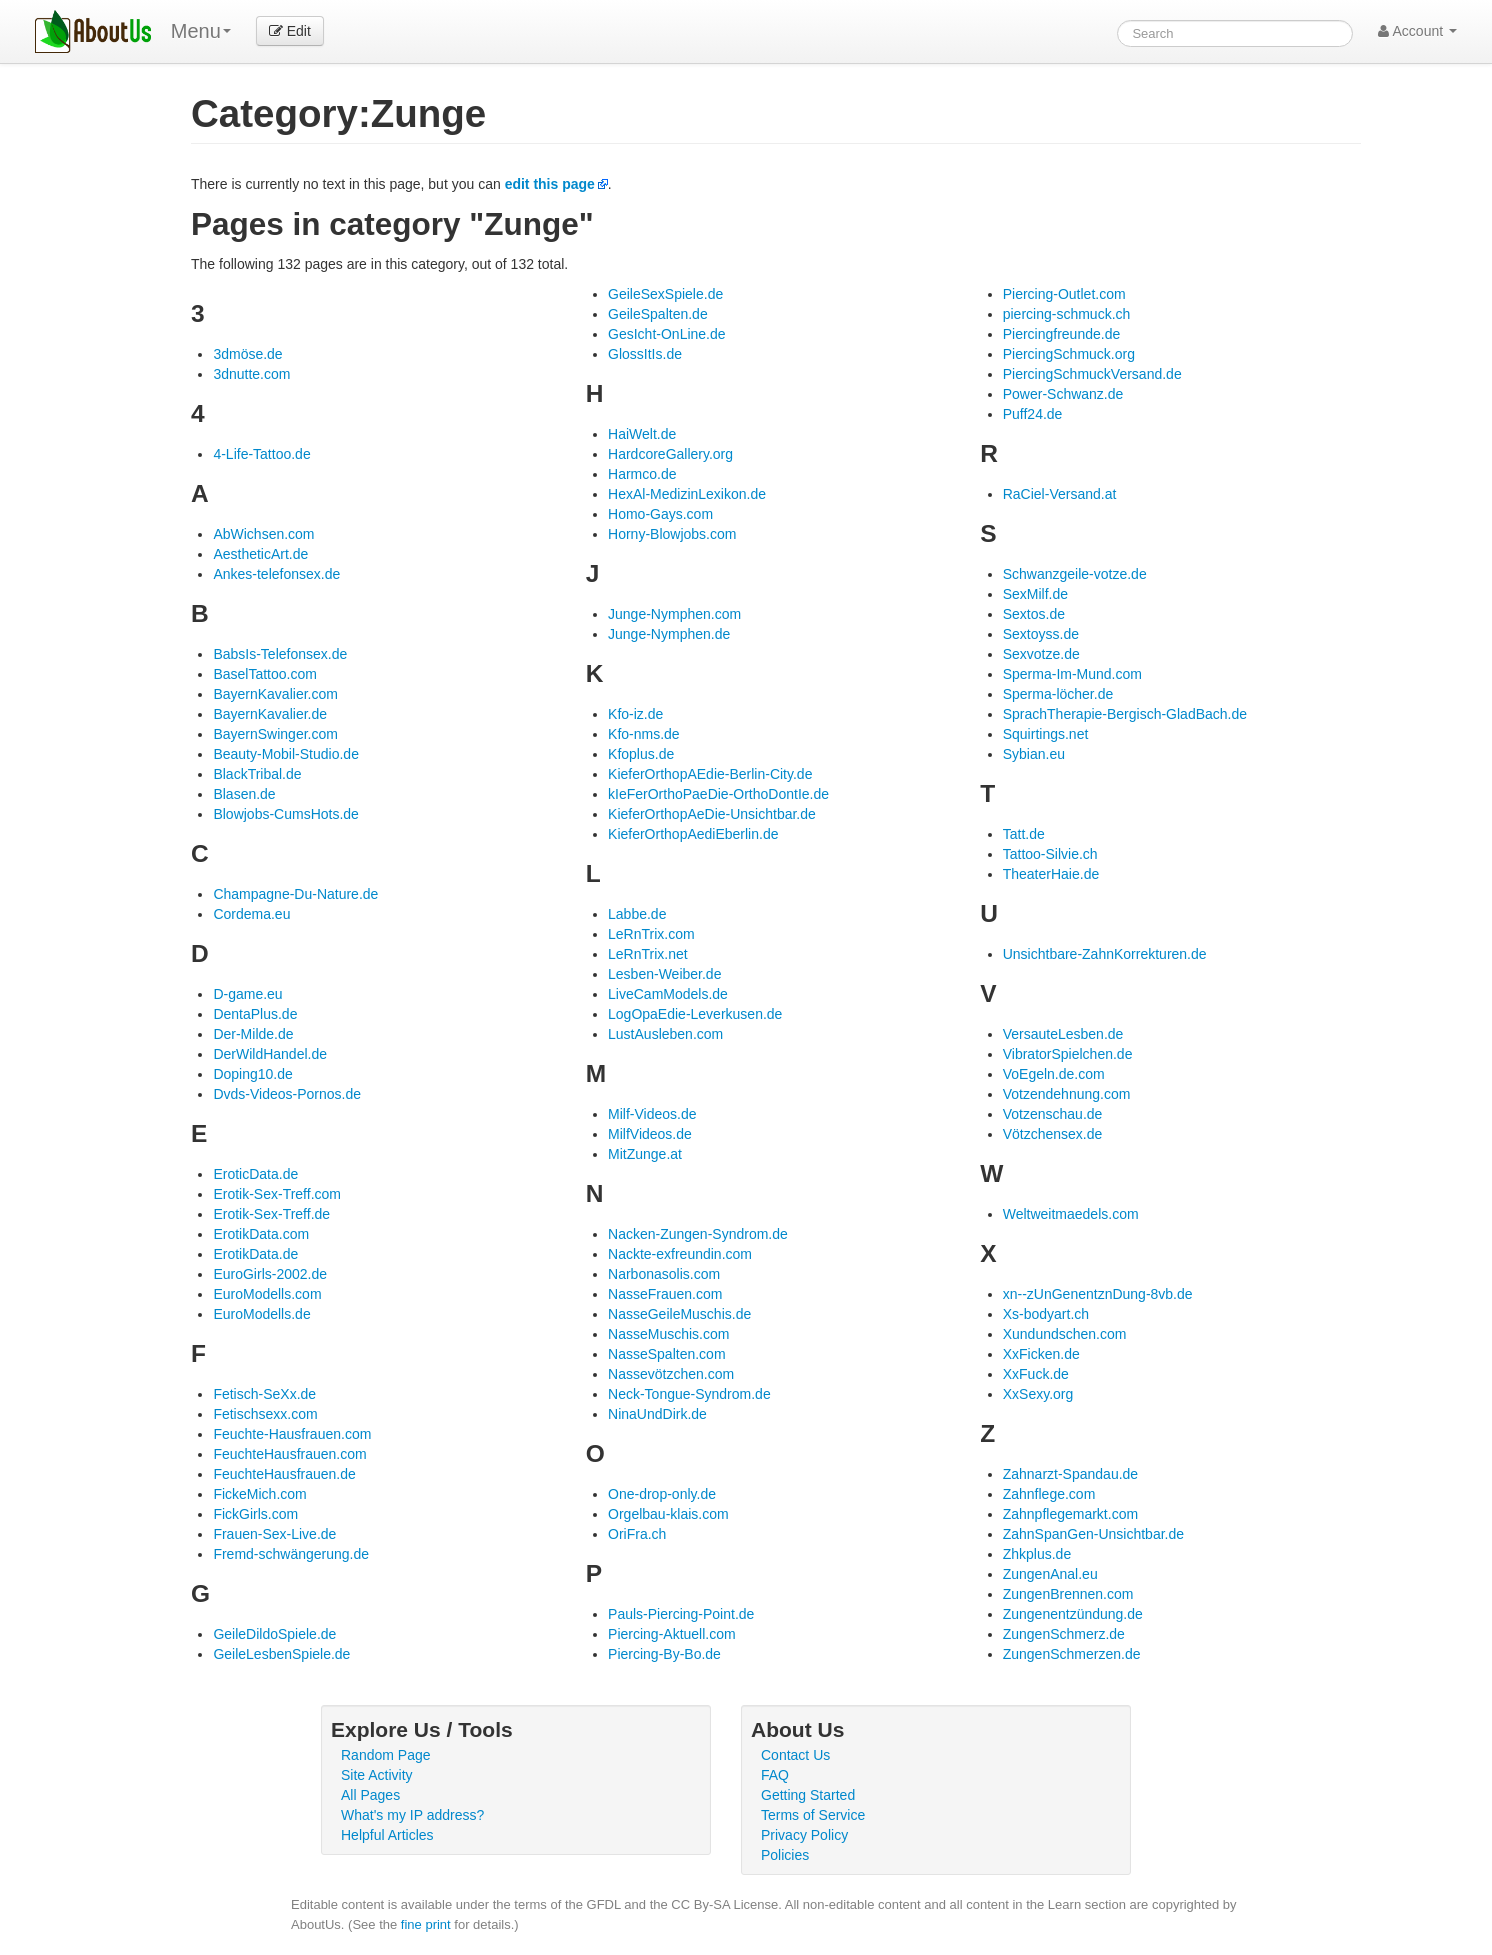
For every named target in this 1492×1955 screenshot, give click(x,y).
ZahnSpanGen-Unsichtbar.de (1093, 1534)
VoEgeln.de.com (1054, 1074)
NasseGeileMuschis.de (679, 1314)
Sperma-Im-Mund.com (1072, 674)
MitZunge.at (645, 1154)
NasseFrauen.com (665, 1294)
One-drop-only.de (662, 1494)
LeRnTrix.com (651, 934)
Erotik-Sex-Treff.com (277, 1194)
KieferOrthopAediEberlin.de (693, 834)
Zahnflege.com (1049, 1494)
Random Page (386, 1755)
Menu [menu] (201, 31)
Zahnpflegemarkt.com (1070, 1514)
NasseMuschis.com (668, 1334)
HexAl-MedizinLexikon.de (687, 494)
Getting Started (808, 1795)
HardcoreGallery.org (670, 454)
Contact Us (795, 1755)
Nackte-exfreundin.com (680, 1254)
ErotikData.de (255, 1254)
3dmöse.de (247, 354)
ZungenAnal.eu (1050, 1574)
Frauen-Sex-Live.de (274, 1534)
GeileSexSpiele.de (665, 294)
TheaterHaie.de (1051, 874)
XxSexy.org (1038, 1394)
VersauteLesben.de (1063, 1034)
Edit (290, 31)
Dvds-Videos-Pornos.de (287, 1094)
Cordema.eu (251, 914)
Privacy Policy (804, 1835)
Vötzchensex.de (1053, 1134)
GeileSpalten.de (658, 314)
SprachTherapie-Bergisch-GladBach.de (1125, 714)
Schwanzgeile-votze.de (1075, 574)
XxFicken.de (1041, 1354)
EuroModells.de (261, 1314)
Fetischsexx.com (265, 1414)
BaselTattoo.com (265, 674)
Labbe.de (637, 914)
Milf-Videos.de (652, 1114)
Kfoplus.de (641, 754)
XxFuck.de (1036, 1374)
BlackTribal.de (257, 774)
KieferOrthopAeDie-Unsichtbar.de (712, 814)
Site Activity (377, 1775)
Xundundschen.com (1065, 1334)
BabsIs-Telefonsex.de (280, 654)
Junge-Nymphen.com (674, 614)
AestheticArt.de (260, 554)
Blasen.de (244, 794)
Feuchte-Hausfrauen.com (292, 1434)
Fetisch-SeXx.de (264, 1394)
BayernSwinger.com (275, 734)
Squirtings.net (1046, 734)
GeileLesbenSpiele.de (281, 1654)
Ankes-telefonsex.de (276, 574)
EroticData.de (255, 1174)
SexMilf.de (1035, 594)
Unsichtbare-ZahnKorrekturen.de (1105, 954)
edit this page (550, 184)
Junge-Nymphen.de (669, 634)
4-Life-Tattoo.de (261, 454)
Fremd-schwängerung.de (291, 1554)
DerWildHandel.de (270, 1054)
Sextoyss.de (1041, 634)
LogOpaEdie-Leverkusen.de (695, 1014)
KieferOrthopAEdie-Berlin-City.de (710, 774)
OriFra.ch (637, 1534)
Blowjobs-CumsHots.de (286, 814)
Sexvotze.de (1041, 654)
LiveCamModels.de (668, 994)
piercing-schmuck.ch (1067, 314)
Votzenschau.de (1053, 1114)
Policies (785, 1855)
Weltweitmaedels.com (1071, 1214)
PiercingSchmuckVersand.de (1092, 374)
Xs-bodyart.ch (1046, 1314)
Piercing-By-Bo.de (664, 1654)
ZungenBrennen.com (1068, 1594)
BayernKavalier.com (275, 694)
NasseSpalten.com (667, 1354)
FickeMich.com (259, 1494)
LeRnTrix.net (648, 954)
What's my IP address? (412, 1815)
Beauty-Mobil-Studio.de (286, 754)
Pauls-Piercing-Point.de (681, 1614)
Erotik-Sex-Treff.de (271, 1214)
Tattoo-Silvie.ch (1050, 854)
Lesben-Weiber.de (664, 974)
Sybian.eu (1034, 754)
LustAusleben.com (665, 1034)
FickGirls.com (255, 1514)
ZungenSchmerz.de (1064, 1634)
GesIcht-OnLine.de (667, 334)
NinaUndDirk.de (657, 1414)
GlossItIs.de (645, 354)
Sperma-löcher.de (1058, 694)
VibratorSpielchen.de (1068, 1054)
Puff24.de (1033, 414)
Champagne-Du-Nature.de (295, 894)
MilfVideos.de (650, 1134)
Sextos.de (1034, 614)
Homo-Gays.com (660, 514)
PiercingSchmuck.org (1069, 354)
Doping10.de (252, 1074)
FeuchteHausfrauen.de (284, 1474)
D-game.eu (247, 994)
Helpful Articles (387, 1835)
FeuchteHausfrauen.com (289, 1454)
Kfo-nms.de (644, 734)
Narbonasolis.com (664, 1274)
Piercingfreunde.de (1062, 334)
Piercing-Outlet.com (1064, 294)
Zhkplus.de (1037, 1554)
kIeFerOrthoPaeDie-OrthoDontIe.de (718, 794)
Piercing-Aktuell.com (672, 1634)
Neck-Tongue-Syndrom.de (689, 1394)
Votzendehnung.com (1067, 1094)
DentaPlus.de (255, 1014)
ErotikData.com (261, 1234)
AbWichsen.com (263, 534)
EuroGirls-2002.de (270, 1274)
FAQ (775, 1775)
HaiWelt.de (642, 434)
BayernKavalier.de (270, 714)
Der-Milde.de (253, 1034)
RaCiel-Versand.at (1060, 494)
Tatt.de (1024, 834)
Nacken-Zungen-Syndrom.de (698, 1234)
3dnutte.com (251, 374)
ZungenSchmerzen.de (1072, 1654)
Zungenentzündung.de (1073, 1614)
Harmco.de (642, 474)
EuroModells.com (267, 1294)
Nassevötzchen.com (671, 1374)
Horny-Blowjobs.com (672, 534)
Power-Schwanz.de (1063, 394)
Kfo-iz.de (635, 714)
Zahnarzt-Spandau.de (1070, 1474)
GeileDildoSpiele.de (274, 1634)
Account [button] (1417, 31)
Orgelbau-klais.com (668, 1514)
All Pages (370, 1795)
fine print (426, 1924)
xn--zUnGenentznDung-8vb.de (1098, 1294)
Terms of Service (813, 1815)
